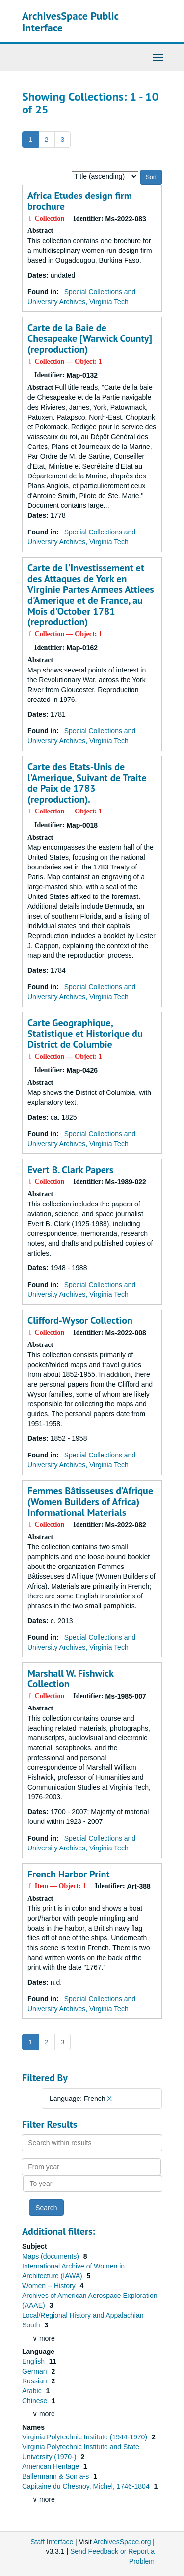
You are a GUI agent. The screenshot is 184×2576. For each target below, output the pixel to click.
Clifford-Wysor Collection (79, 1320)
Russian (35, 2381)
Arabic (33, 2391)
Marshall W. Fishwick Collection (70, 1678)
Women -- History (50, 2286)
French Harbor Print (68, 1874)
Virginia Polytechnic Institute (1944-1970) (85, 2437)
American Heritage (51, 2466)
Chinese (35, 2401)
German (35, 2371)
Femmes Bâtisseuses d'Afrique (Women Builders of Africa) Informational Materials (90, 1501)
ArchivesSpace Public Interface (70, 21)
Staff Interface (51, 2542)
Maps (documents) (51, 2256)
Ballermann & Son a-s (56, 2476)
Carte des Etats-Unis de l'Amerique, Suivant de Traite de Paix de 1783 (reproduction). (87, 783)
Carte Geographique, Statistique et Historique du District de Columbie (85, 1033)
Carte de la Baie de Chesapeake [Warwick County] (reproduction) (89, 338)
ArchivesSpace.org (122, 2542)
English (34, 2361)
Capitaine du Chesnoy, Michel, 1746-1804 (87, 2486)
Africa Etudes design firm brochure (79, 201)
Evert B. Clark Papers (70, 1169)
